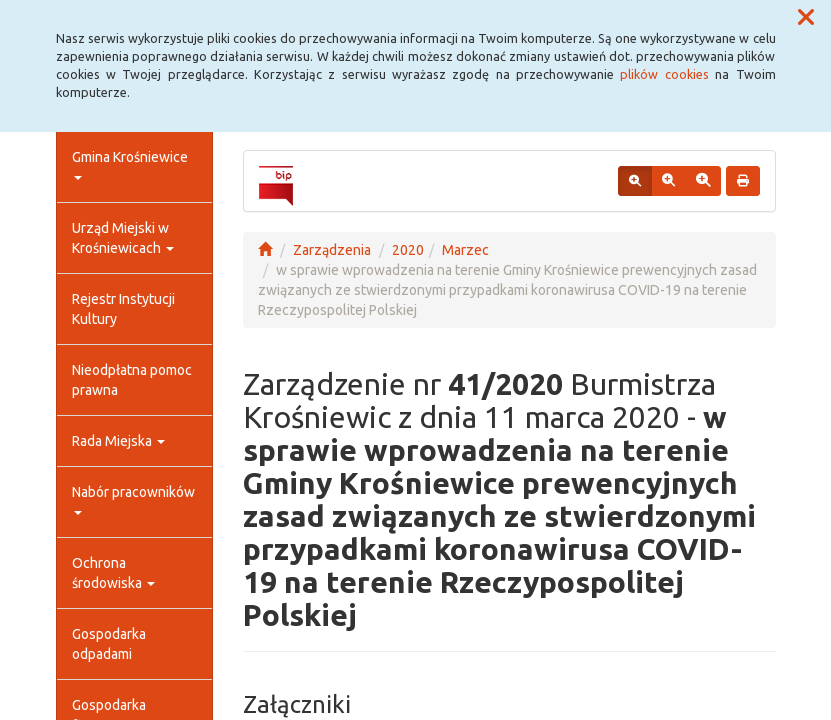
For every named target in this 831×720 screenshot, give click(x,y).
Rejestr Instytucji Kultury (123, 309)
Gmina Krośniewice (130, 164)
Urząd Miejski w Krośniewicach (123, 238)
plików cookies (664, 74)
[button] (806, 18)
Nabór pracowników (133, 499)
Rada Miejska (118, 441)
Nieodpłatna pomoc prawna (132, 380)
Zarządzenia (332, 250)
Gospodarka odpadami (109, 644)
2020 (408, 250)
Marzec (465, 250)
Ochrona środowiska (113, 573)
